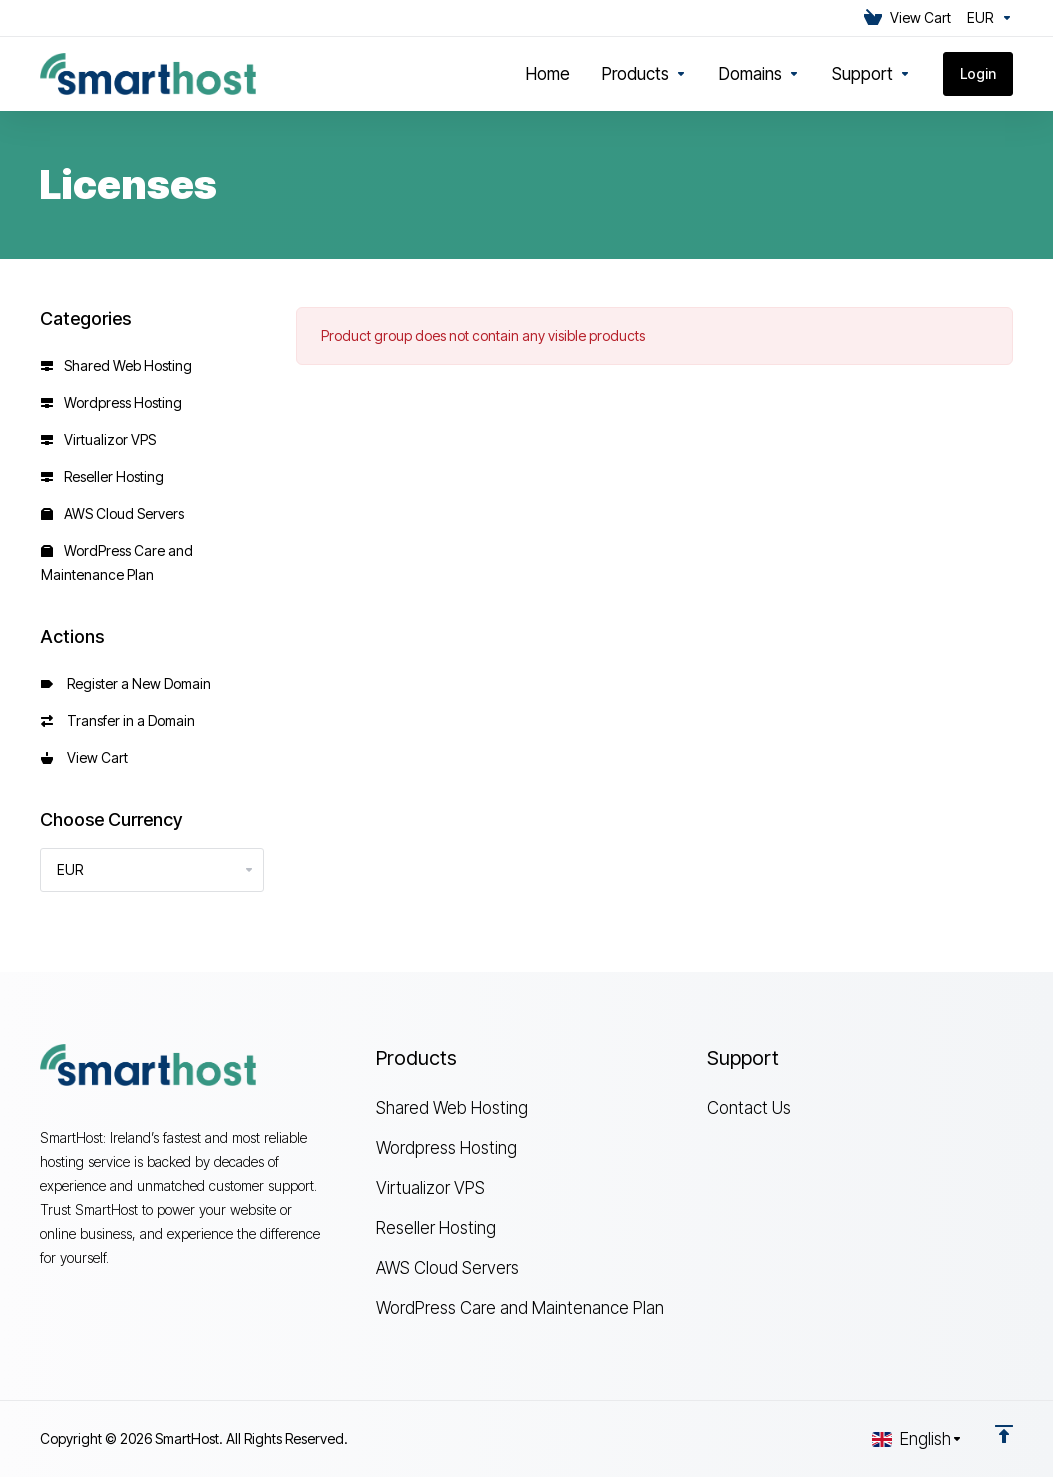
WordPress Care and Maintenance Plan (117, 562)
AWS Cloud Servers (112, 513)
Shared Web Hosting (116, 365)
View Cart (84, 757)
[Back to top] (1004, 1434)
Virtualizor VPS (98, 439)
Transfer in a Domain (118, 720)
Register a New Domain (126, 683)
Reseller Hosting (102, 476)
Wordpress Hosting (111, 402)
